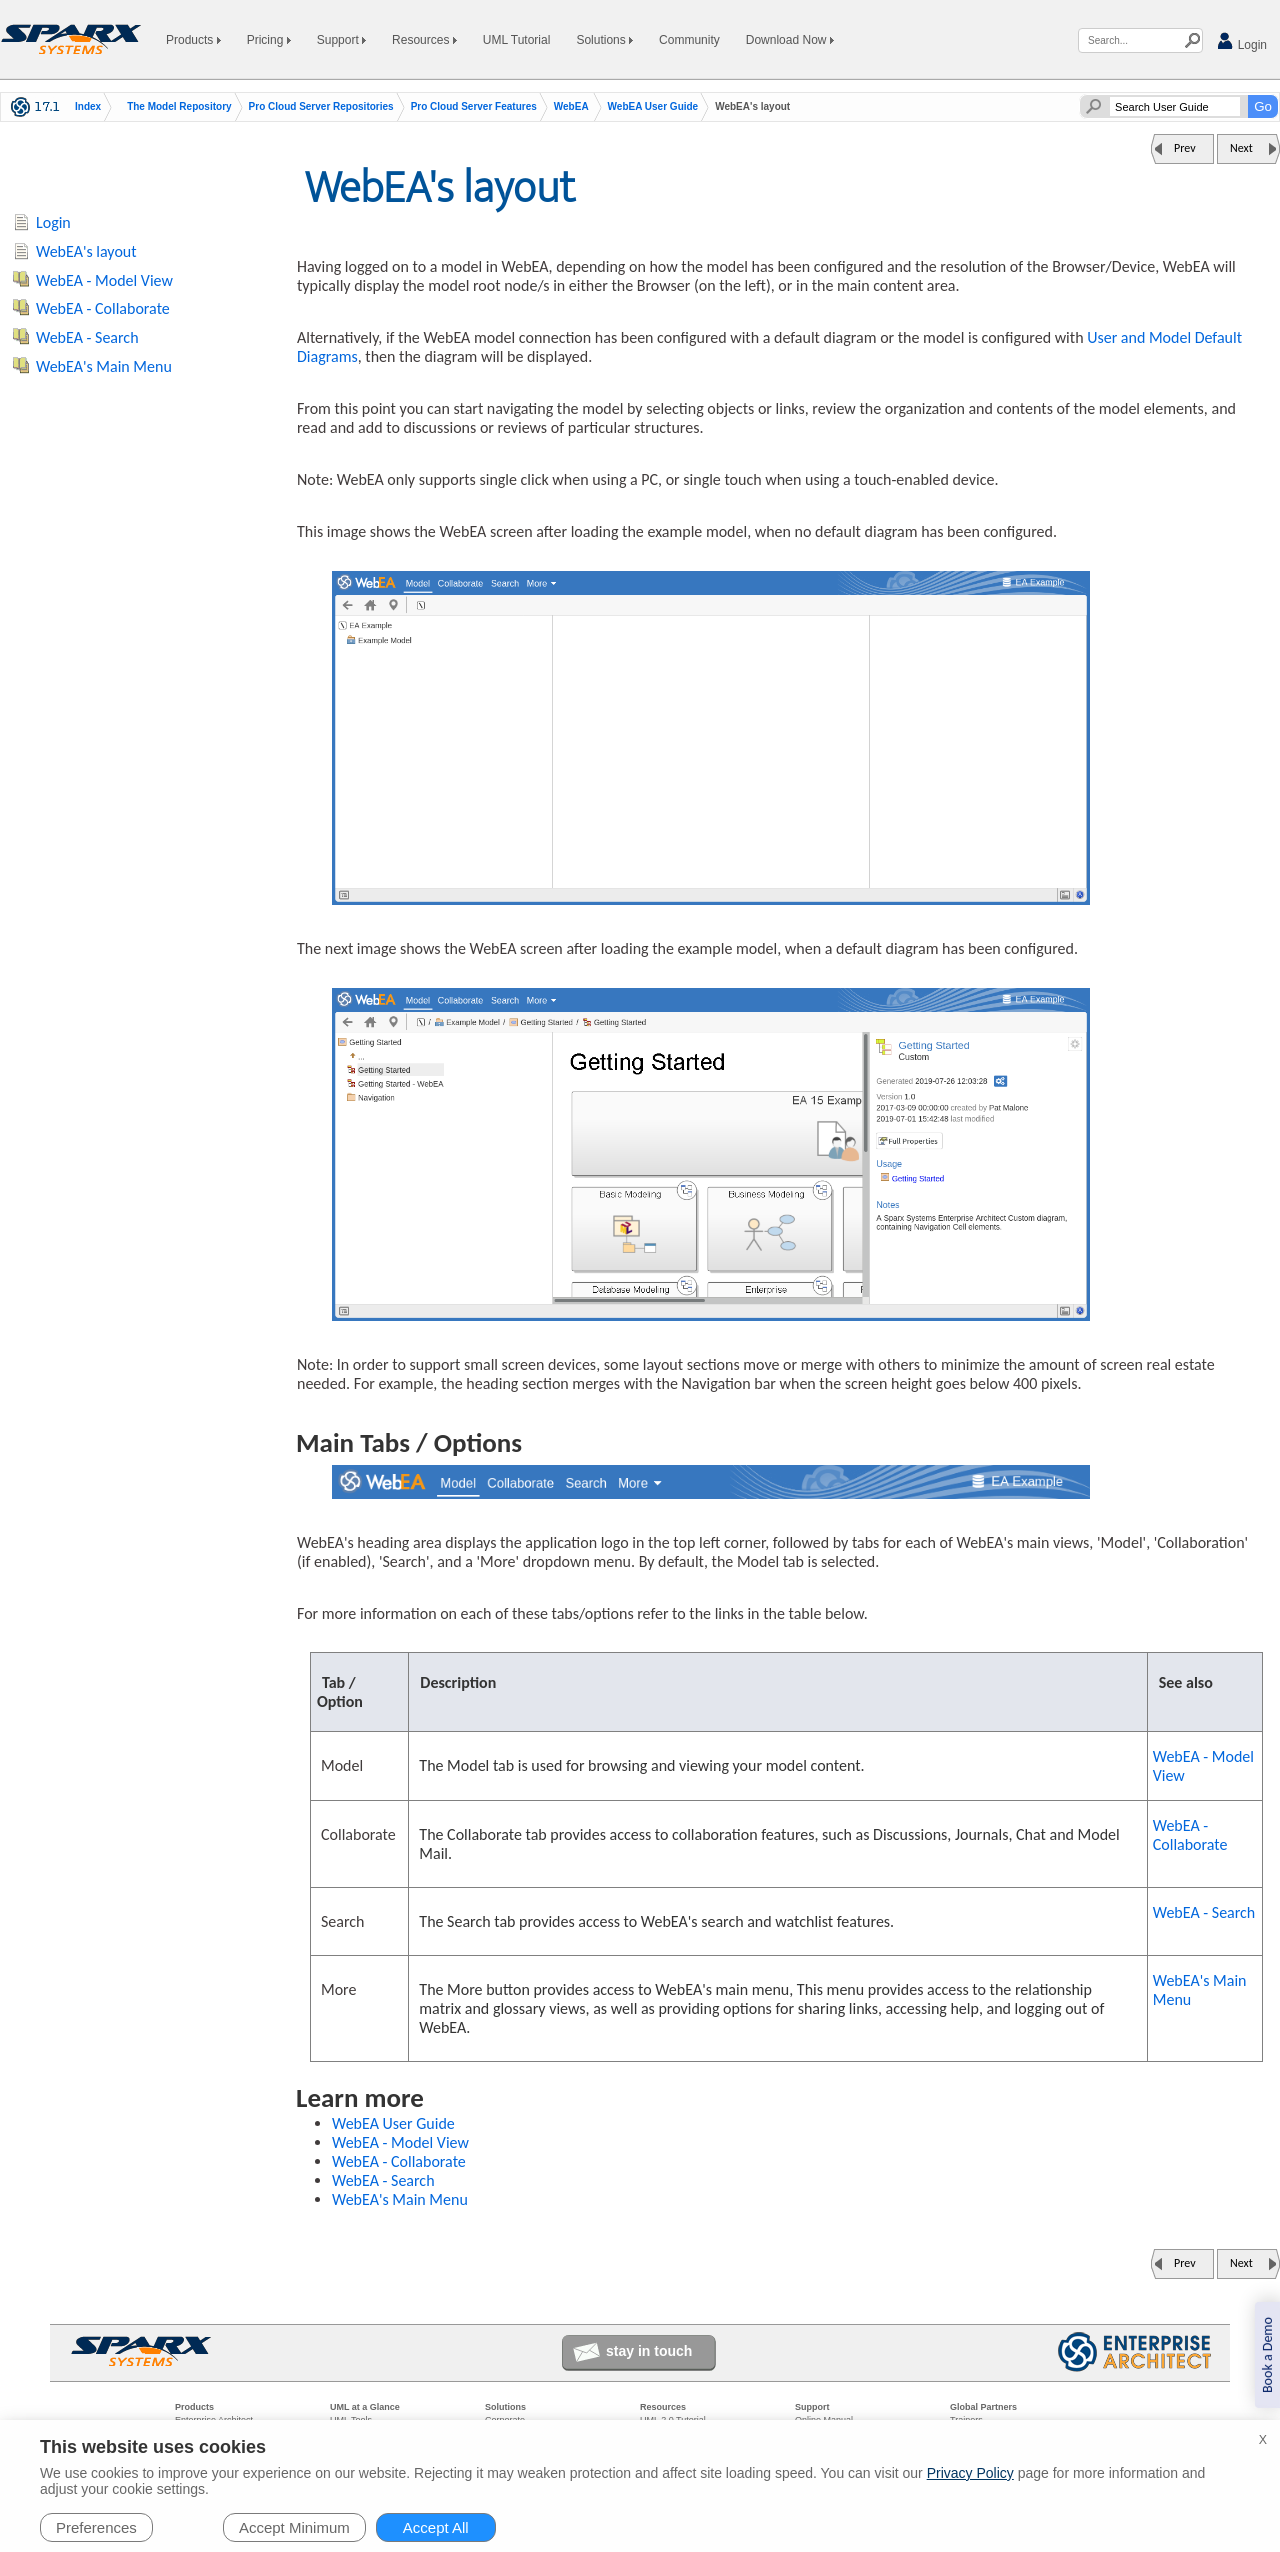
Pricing (269, 40)
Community (689, 40)
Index (88, 107)
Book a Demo (1267, 2355)
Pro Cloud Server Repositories (321, 107)
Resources (424, 40)
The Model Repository (179, 107)
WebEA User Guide (653, 107)
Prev (1185, 148)
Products (193, 40)
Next (1241, 148)
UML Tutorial (517, 40)
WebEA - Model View (1203, 1766)
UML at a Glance (365, 2407)
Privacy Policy (970, 2473)
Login (1241, 41)
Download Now (790, 40)
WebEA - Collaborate (1190, 1835)
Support (341, 40)
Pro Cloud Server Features (474, 107)
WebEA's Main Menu (1200, 1990)
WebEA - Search (1204, 1912)
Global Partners (983, 2407)
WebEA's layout (86, 251)
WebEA (571, 107)
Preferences (96, 2527)
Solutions (604, 40)
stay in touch (649, 2351)
